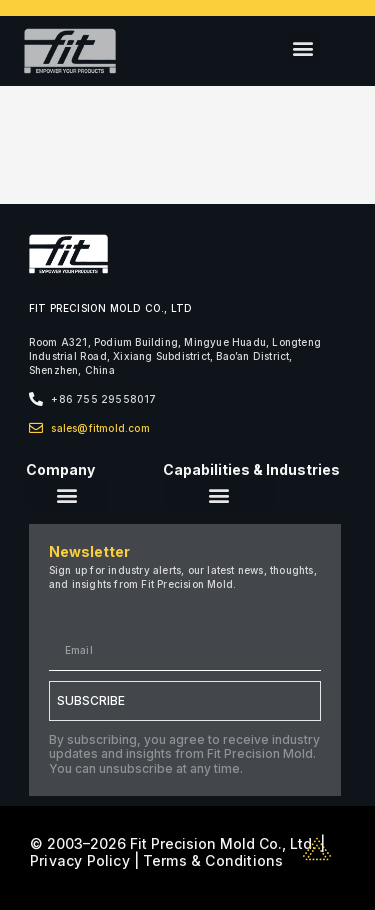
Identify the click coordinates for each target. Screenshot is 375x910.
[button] (303, 47)
